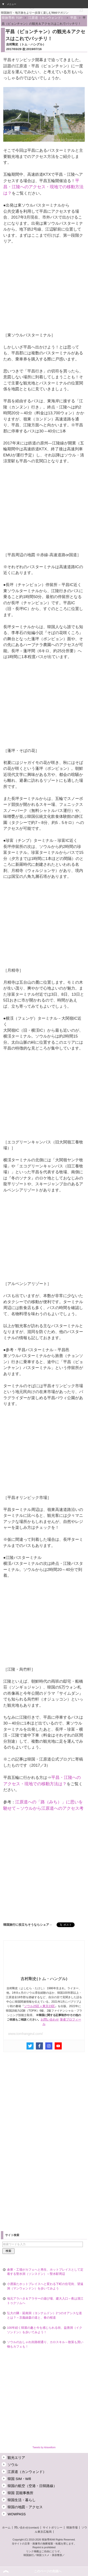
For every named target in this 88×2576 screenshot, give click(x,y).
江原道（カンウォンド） (27, 2472)
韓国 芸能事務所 (20, 2493)
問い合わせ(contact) (26, 2527)
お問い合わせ (50, 2019)
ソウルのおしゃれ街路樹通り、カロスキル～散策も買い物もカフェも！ (45, 2344)
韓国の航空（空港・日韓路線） (32, 2486)
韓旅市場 (72, 2527)
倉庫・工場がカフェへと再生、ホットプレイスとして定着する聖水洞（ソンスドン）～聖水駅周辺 (45, 2272)
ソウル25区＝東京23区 (39, 2006)
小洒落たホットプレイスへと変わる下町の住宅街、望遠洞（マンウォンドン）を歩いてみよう (45, 2286)
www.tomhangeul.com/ (25, 2034)
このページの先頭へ (47, 2571)
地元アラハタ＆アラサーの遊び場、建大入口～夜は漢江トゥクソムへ (45, 2301)
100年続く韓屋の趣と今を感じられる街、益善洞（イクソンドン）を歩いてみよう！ (44, 2330)
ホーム (6, 2527)
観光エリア (16, 2458)
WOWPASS (17, 2514)
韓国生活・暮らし (22, 2500)
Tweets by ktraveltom (44, 2447)
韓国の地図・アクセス (25, 2507)
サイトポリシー (52, 2527)
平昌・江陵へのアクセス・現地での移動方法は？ (43, 187)
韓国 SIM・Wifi (19, 2479)
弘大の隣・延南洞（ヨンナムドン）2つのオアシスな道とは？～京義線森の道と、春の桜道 (44, 2315)
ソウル (13, 2465)
